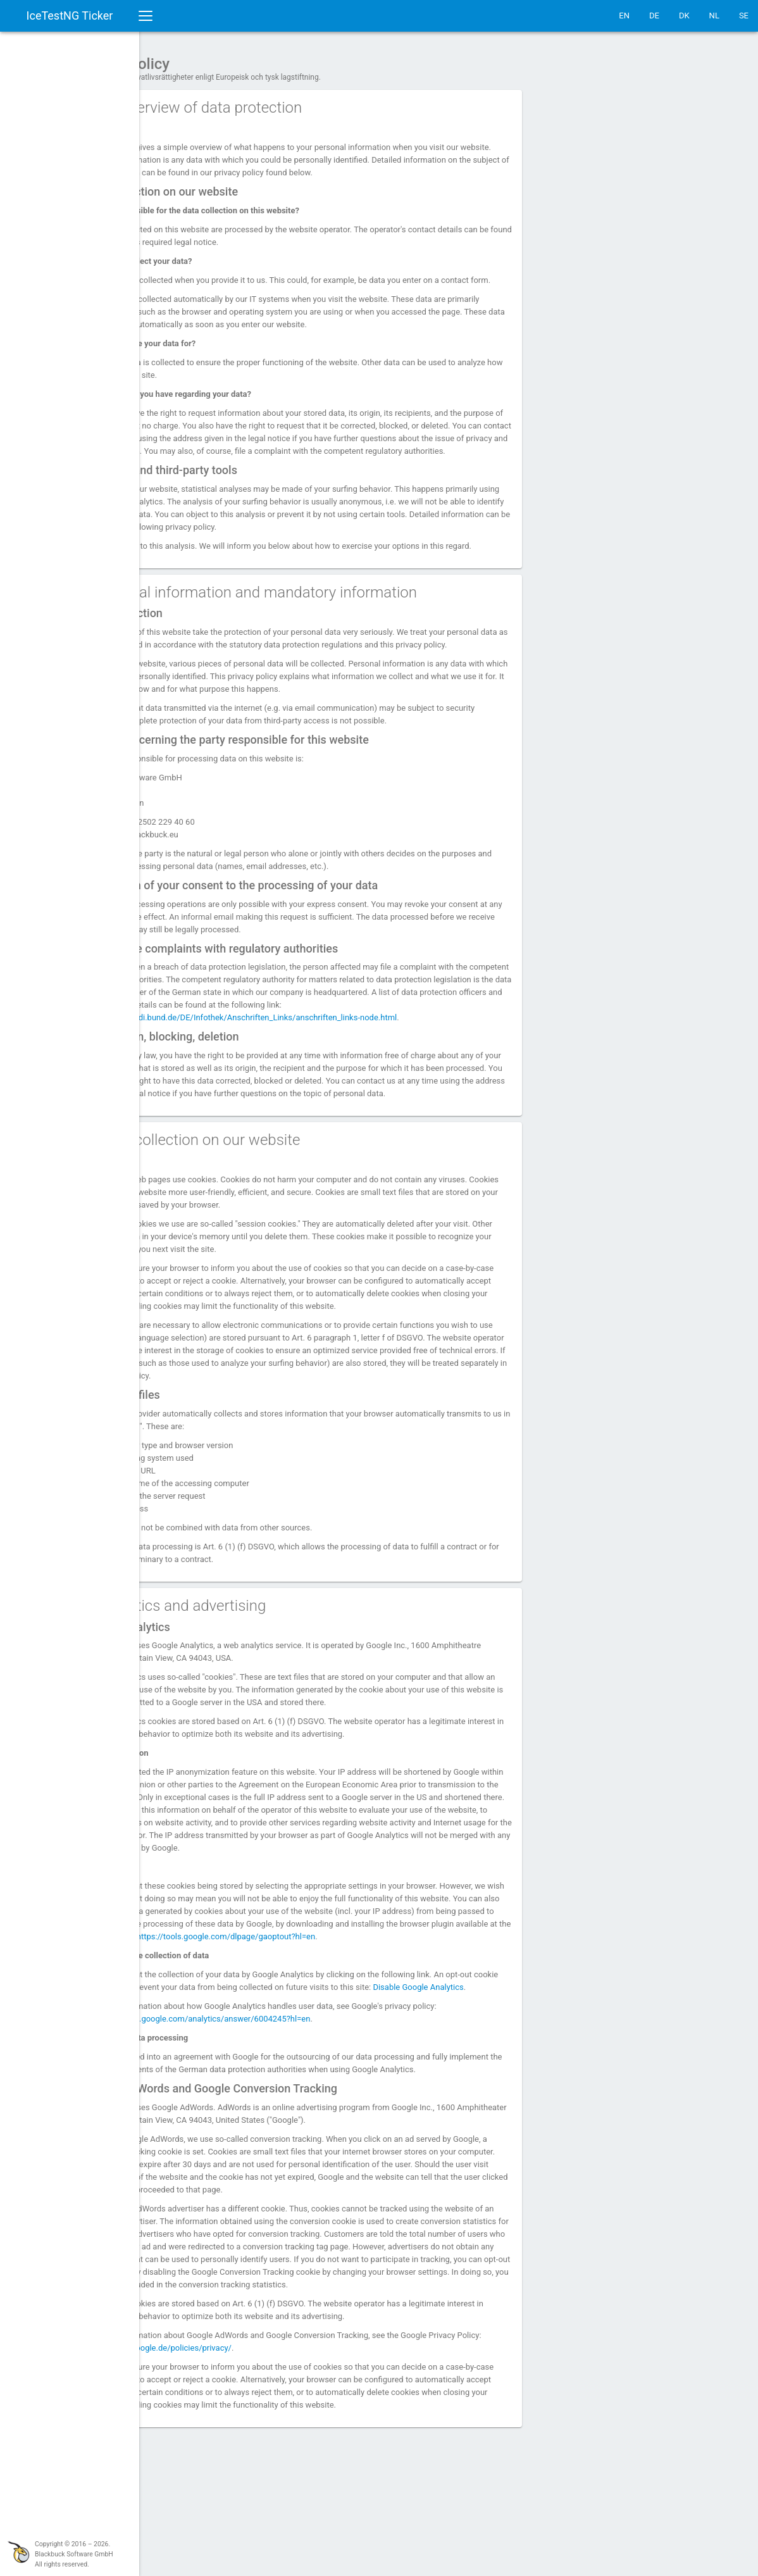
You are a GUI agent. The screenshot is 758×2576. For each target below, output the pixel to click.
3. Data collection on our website (266, 1197)
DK (684, 15)
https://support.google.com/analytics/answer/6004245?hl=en (271, 2113)
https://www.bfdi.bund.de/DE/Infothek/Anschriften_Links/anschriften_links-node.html (331, 1061)
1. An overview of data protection (267, 101)
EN (624, 15)
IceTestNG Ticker (70, 15)
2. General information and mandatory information (324, 624)
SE (744, 15)
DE (654, 15)
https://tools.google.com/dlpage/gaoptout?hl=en (247, 2018)
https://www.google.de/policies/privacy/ (258, 2468)
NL (714, 15)
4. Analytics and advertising (249, 1663)
